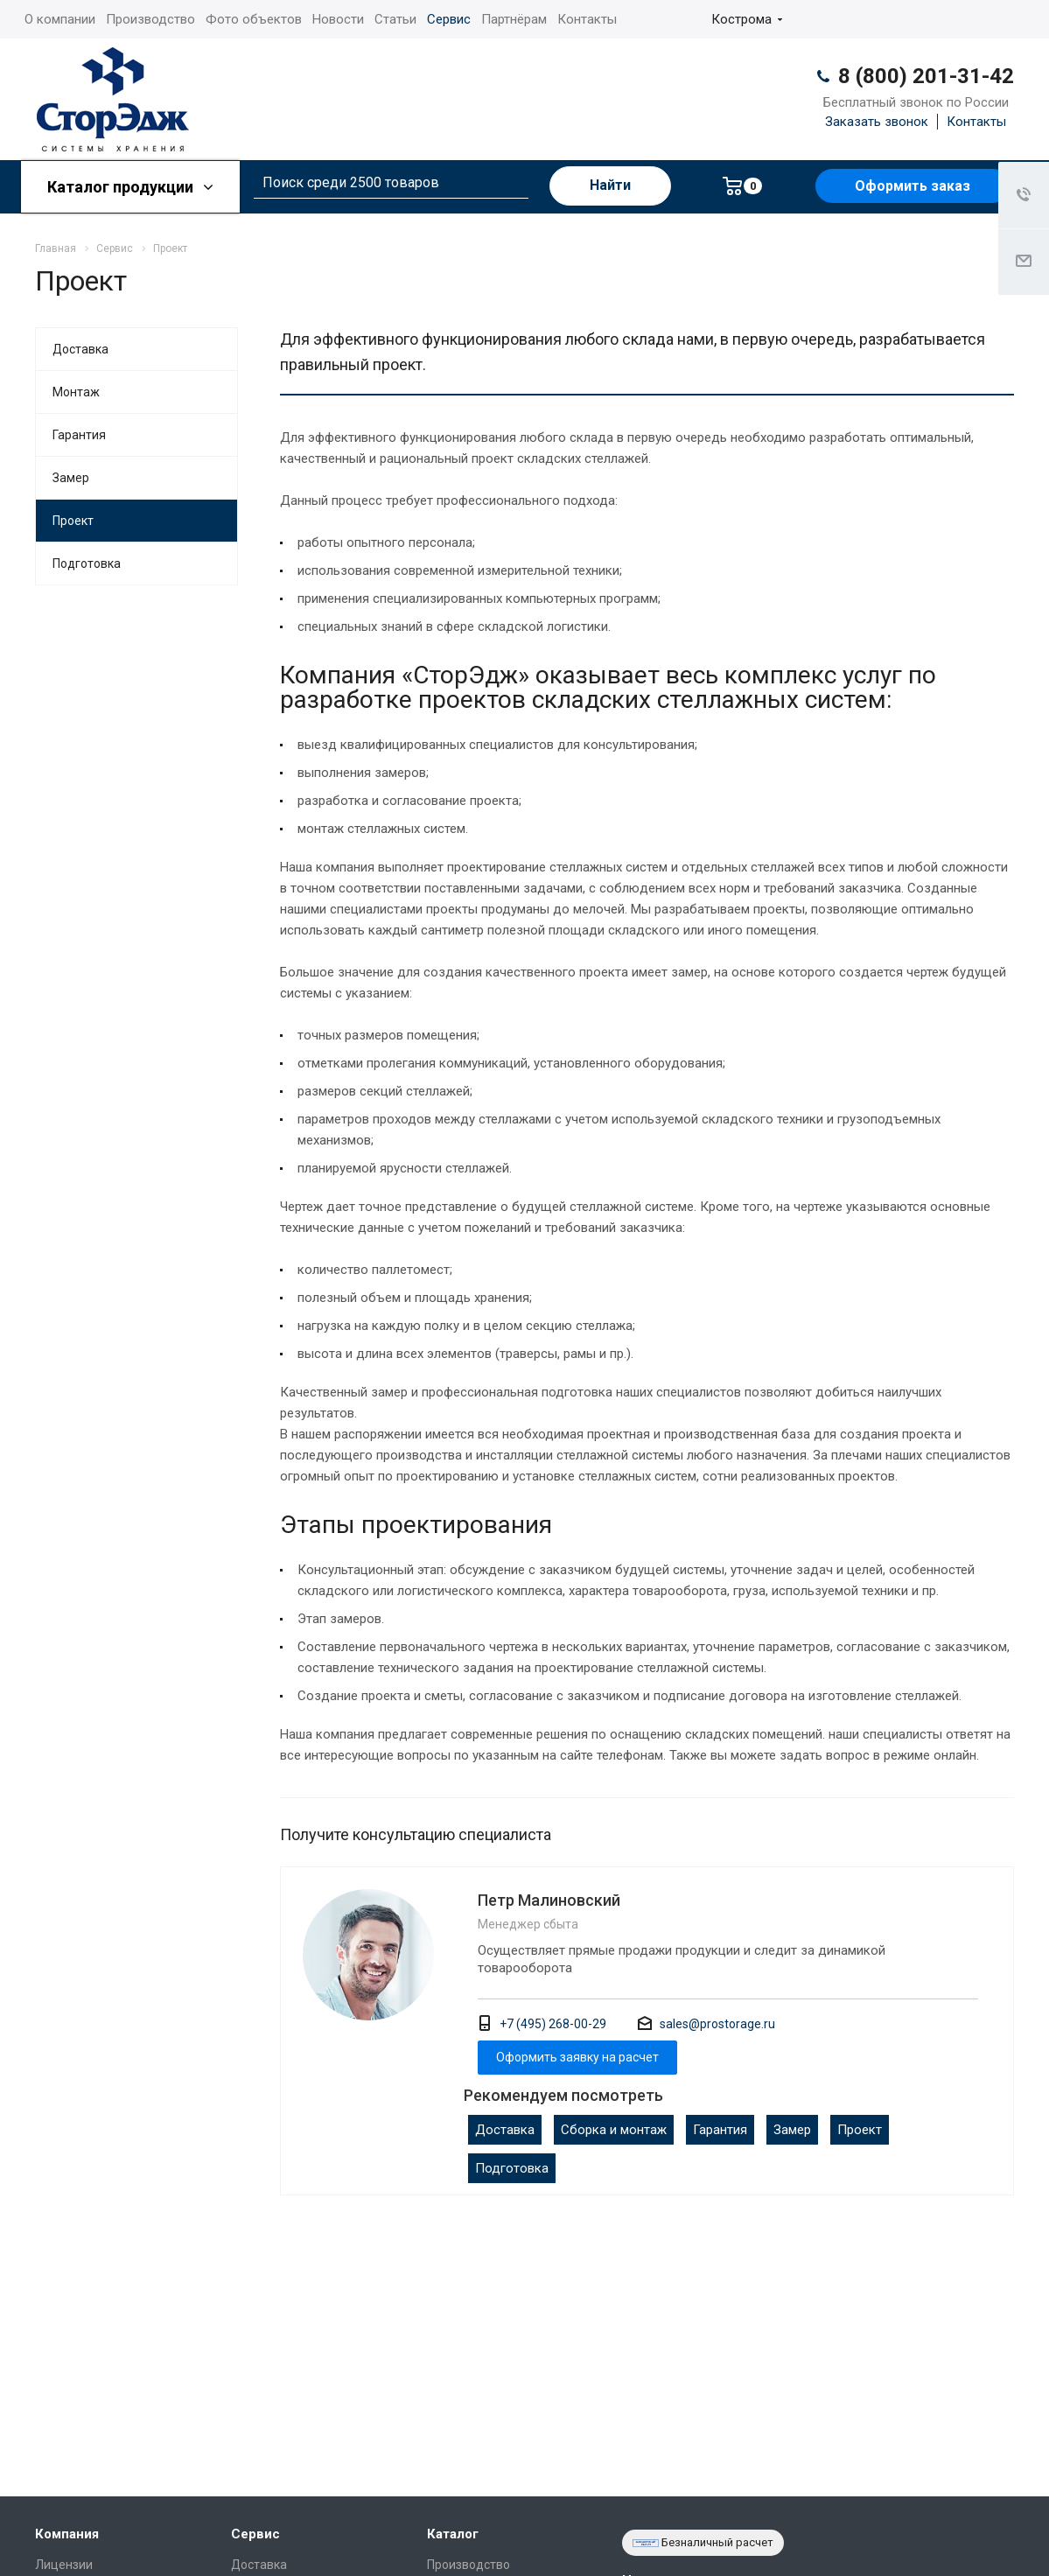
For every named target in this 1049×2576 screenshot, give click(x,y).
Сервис (449, 19)
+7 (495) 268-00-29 (553, 2024)
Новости (338, 19)
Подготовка (512, 2168)
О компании (59, 19)
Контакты (587, 19)
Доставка (505, 2130)
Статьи (395, 19)
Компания (67, 2534)
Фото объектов (254, 19)
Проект (859, 2130)
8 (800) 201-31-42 (926, 76)
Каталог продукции (130, 187)
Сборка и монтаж (614, 2130)
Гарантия (720, 2130)
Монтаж (76, 392)
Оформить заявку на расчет (577, 2057)
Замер (792, 2130)
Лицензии (64, 2565)
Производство (150, 19)
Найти (610, 185)
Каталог (453, 2534)
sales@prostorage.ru (717, 2024)
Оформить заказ (912, 186)
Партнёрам (514, 19)
